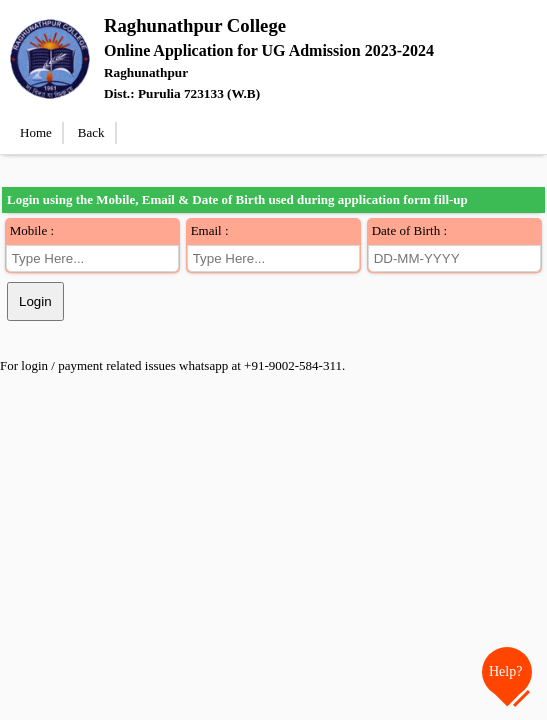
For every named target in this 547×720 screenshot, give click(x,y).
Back (91, 132)
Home (36, 132)
